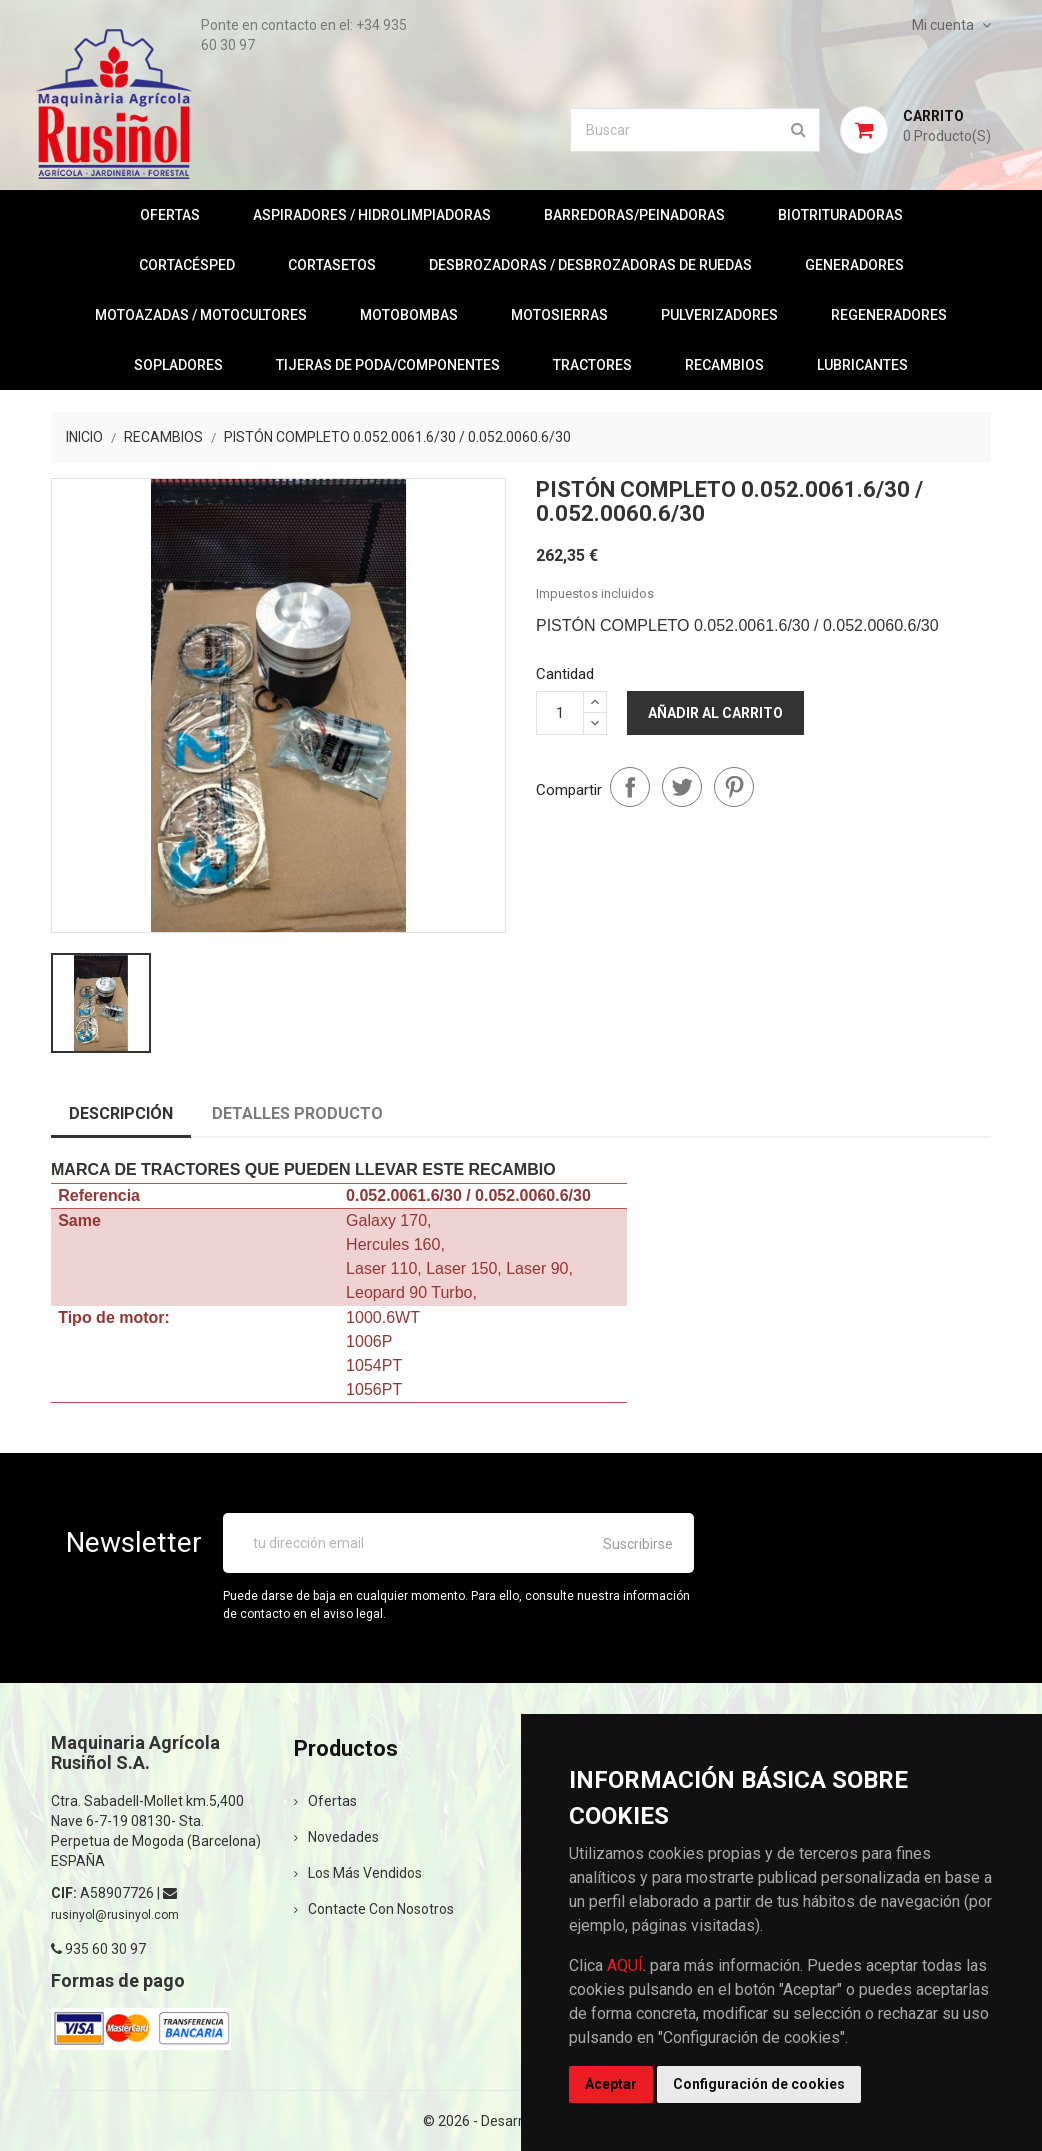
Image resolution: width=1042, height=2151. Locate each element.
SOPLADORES (178, 365)
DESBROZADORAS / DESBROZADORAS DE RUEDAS (590, 265)
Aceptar (611, 2084)
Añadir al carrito (715, 713)
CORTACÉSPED (187, 265)
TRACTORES (592, 365)
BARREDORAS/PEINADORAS (634, 215)
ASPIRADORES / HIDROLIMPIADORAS (372, 215)
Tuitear (682, 787)
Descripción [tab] (121, 1113)
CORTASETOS (332, 265)
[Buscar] (695, 130)
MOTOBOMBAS (409, 315)
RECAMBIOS (724, 365)
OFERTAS (170, 215)
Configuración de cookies (759, 2084)
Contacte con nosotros (374, 1909)
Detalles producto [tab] (297, 1113)
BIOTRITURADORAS (840, 215)
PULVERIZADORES (719, 315)
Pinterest (734, 787)
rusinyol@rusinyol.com (115, 1915)
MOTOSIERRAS (559, 315)
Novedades (336, 1837)
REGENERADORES (889, 315)
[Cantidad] (560, 713)
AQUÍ (625, 1965)
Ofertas (325, 1801)
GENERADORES (854, 265)
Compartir (630, 787)
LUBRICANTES (862, 365)
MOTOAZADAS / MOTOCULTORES (201, 315)
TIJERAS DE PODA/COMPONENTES (388, 365)
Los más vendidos (358, 1873)
